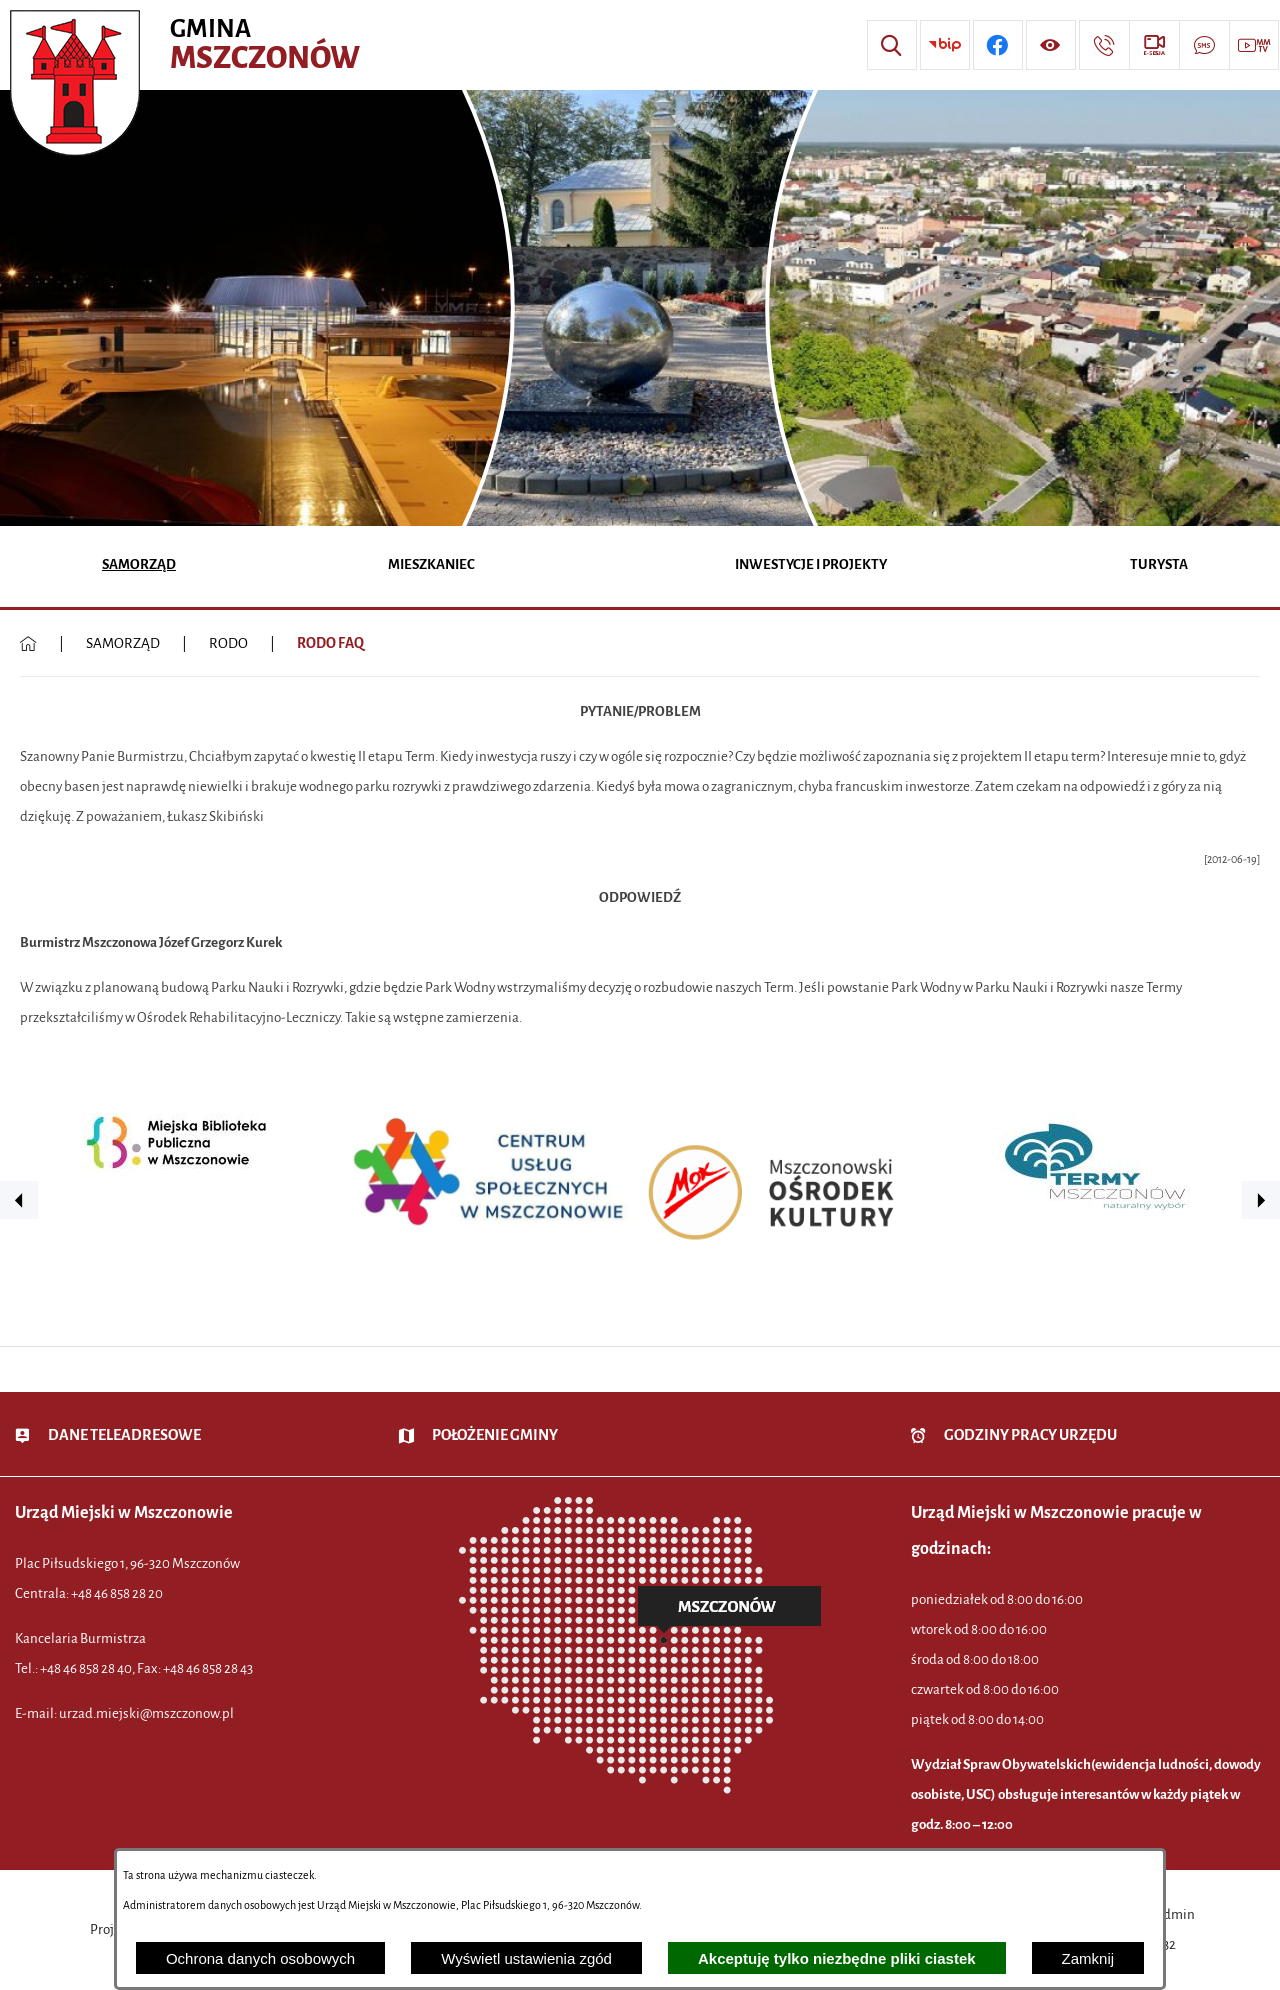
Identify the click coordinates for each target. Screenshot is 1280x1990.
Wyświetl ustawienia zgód (526, 1958)
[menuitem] (139, 566)
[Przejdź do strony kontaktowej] (1104, 45)
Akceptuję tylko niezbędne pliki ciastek (837, 1958)
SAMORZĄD (123, 643)
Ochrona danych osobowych (260, 1958)
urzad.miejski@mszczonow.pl (146, 1713)
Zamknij (1088, 1958)
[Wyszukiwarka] (892, 45)
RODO (228, 643)
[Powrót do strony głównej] (28, 644)
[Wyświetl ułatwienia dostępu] (1051, 45)
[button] (19, 1200)
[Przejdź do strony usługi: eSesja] (1154, 45)
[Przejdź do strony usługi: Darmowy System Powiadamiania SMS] (1204, 45)
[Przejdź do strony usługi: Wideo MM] (1254, 45)
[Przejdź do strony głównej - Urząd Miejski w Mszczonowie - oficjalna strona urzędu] (187, 45)
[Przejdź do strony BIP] (945, 45)
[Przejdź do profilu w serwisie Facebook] (998, 45)
